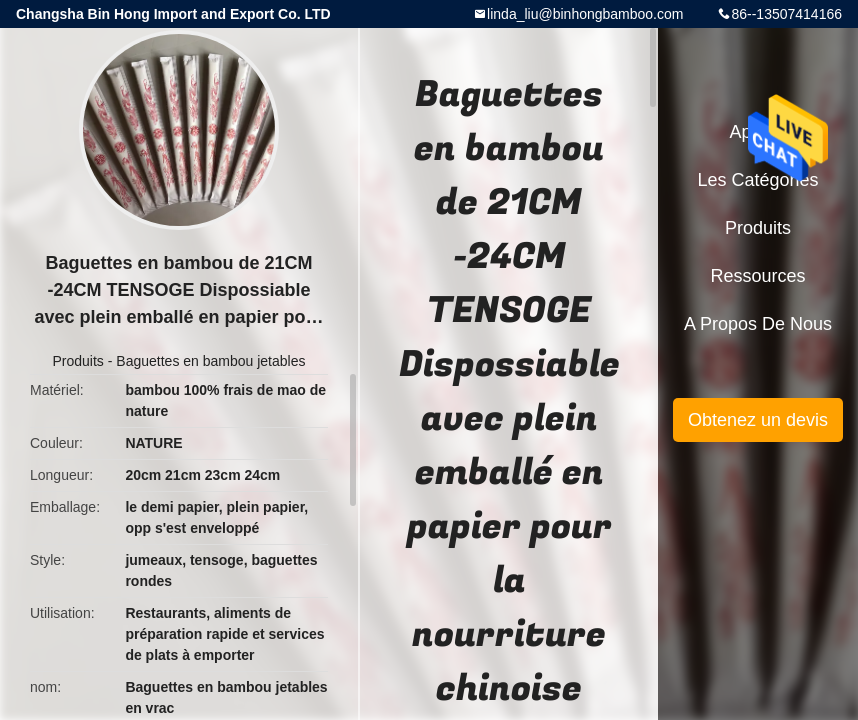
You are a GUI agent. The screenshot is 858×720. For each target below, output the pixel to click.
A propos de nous (758, 324)
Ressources (757, 276)
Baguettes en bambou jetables (210, 361)
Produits (78, 361)
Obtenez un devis (758, 420)
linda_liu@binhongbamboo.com (585, 14)
